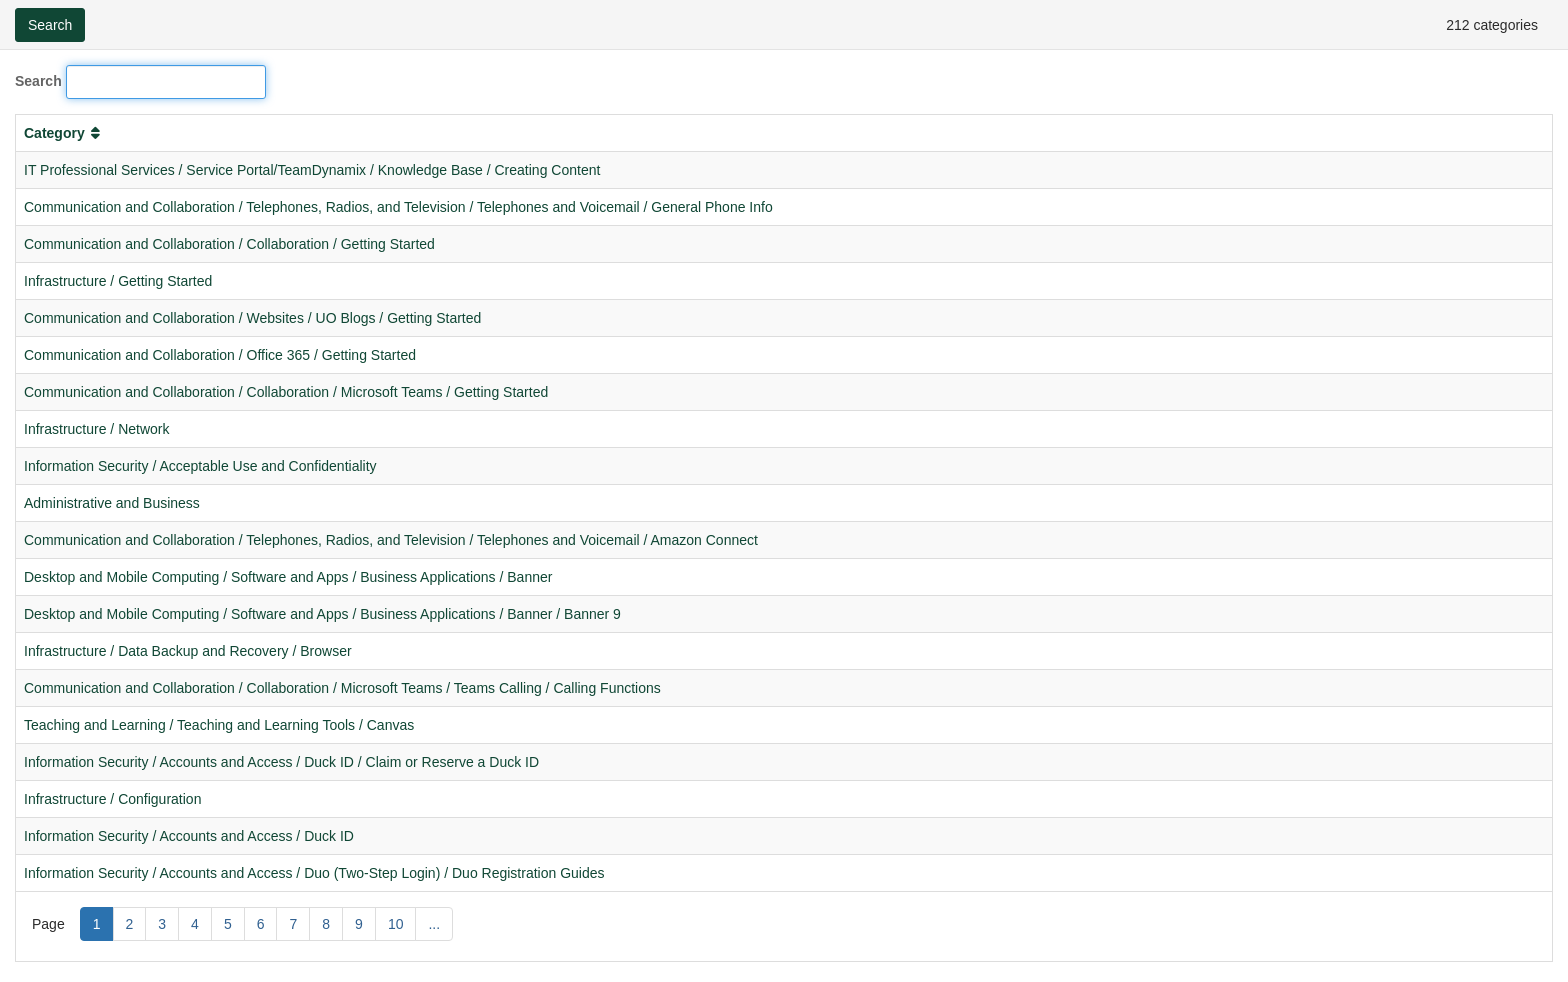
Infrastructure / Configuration (112, 799)
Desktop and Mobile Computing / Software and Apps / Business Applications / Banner (288, 577)
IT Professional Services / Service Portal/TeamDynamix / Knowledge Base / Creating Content (312, 170)
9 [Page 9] (359, 924)
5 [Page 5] (228, 924)
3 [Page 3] (162, 924)
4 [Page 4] (195, 924)
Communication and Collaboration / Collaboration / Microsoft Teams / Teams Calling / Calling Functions (342, 688)
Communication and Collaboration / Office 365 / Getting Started (220, 355)
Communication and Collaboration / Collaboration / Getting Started (229, 244)
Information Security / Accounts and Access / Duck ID (189, 836)
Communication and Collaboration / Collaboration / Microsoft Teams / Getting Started (286, 392)
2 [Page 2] (130, 924)
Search (38, 81)
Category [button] (64, 133)
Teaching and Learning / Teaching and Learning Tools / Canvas (219, 725)
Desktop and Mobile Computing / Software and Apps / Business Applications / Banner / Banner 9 (322, 614)
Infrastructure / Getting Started (118, 281)
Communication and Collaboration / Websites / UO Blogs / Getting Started (252, 318)
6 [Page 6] (261, 924)
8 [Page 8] (326, 924)
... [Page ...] (434, 924)
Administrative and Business (112, 503)
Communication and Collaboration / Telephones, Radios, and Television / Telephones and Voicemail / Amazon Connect (391, 540)
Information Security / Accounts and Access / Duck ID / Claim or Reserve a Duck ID (281, 762)
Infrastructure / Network (97, 429)
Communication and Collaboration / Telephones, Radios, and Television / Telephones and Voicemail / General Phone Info (398, 207)
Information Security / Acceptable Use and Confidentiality (200, 466)
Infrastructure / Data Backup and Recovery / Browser (188, 651)
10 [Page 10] (396, 924)
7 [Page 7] (293, 924)
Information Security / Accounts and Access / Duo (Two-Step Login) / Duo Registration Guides (314, 873)
